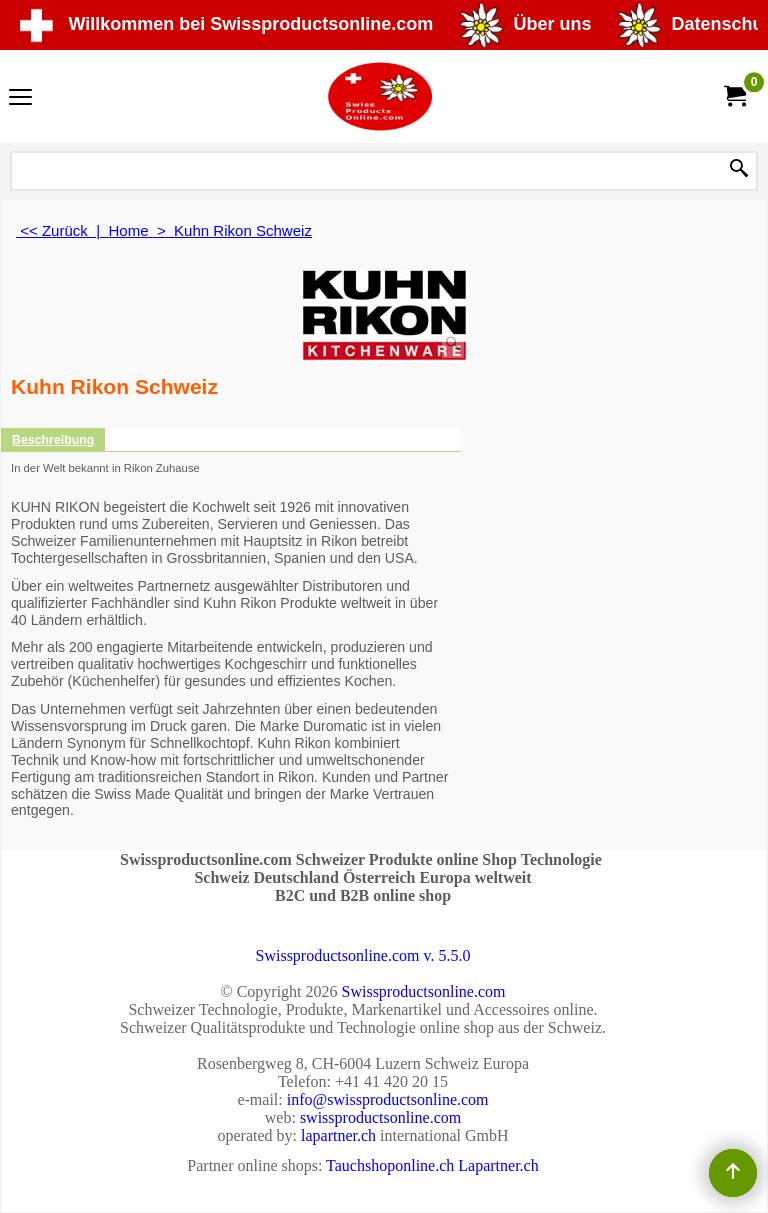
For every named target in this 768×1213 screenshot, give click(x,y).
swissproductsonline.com (380, 1117)
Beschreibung (53, 440)
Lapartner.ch (498, 1165)
